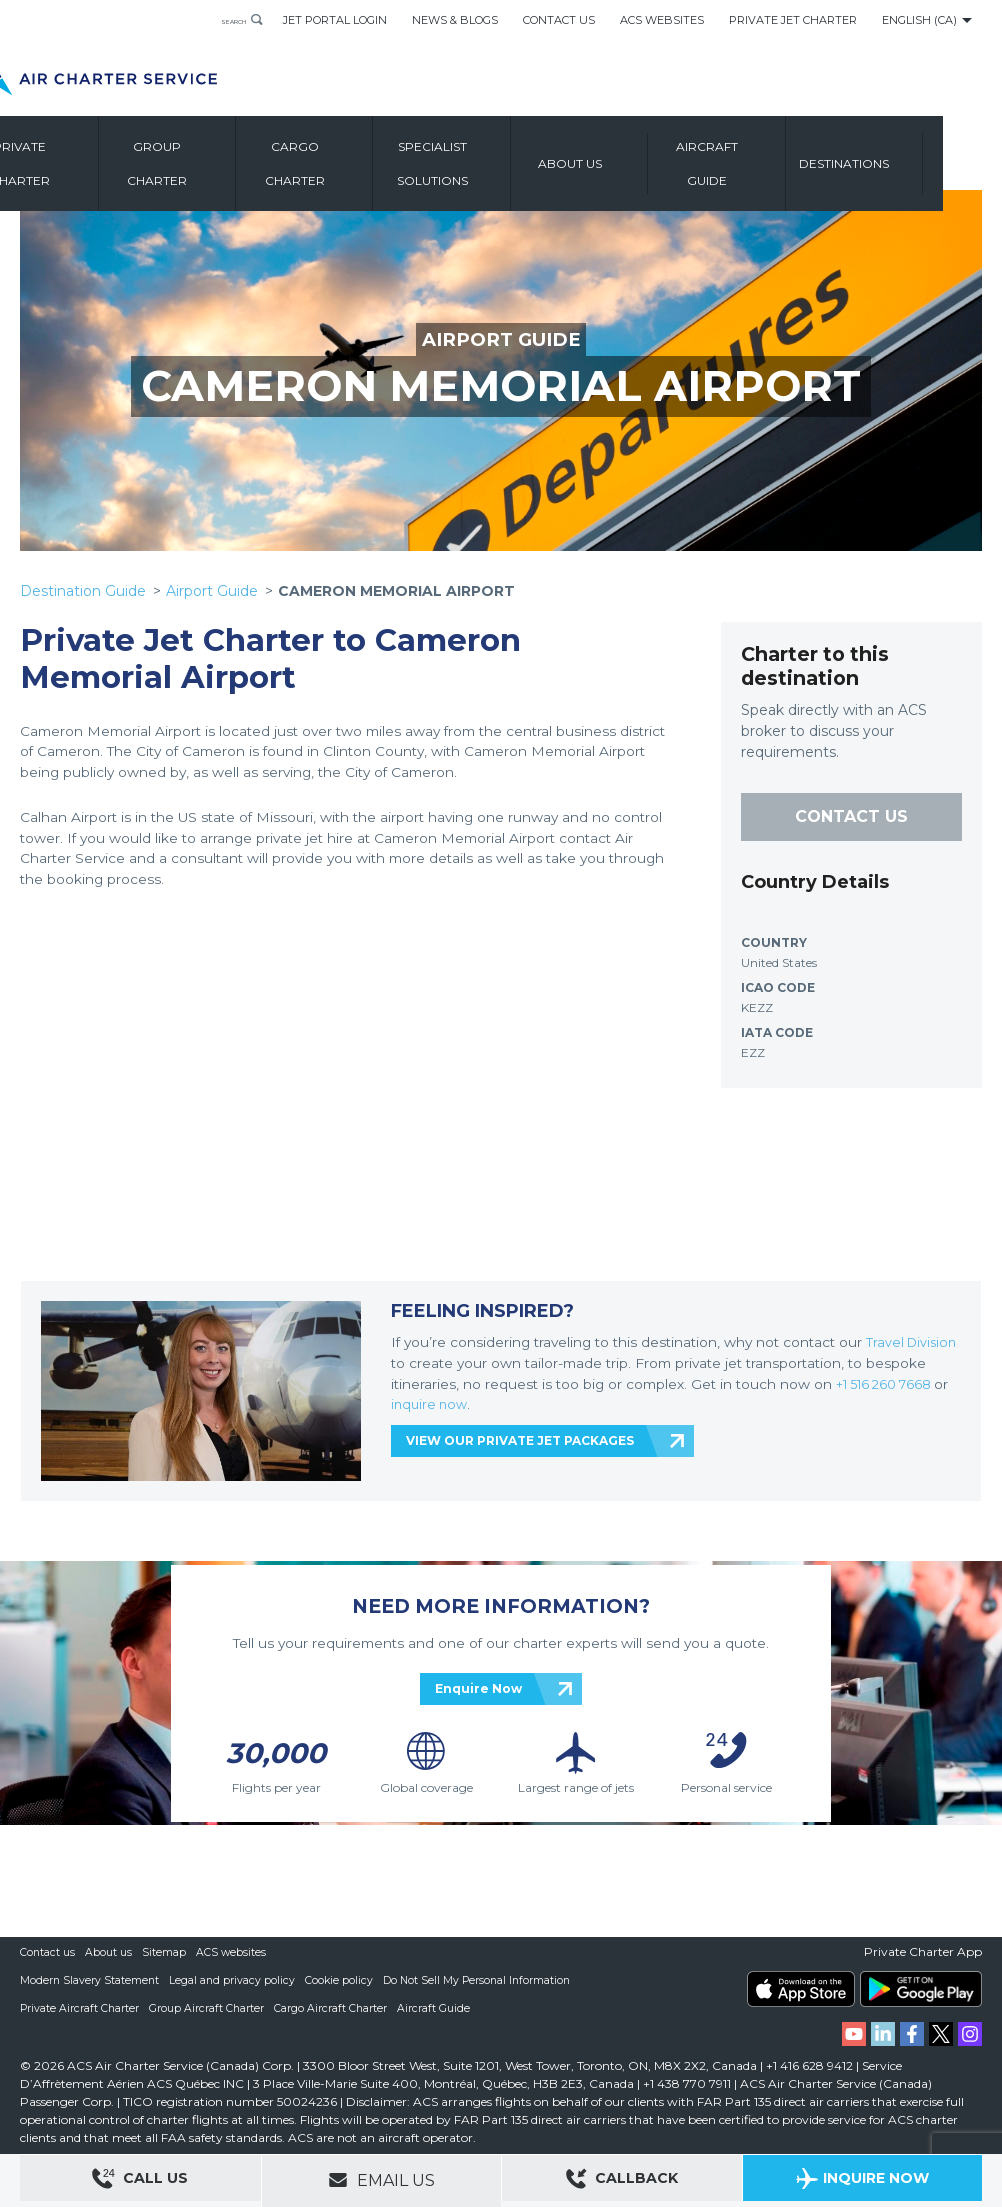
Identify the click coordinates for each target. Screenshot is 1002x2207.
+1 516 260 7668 (890, 1383)
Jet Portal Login (335, 20)
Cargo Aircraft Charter (334, 2008)
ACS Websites (662, 20)
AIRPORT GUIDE (501, 339)
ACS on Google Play (921, 1989)
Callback (622, 2181)
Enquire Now (478, 1688)
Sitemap (165, 1952)
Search (218, 20)
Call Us (140, 2181)
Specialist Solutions (500, 164)
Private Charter (88, 164)
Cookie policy (342, 1980)
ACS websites (232, 1952)
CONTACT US (851, 816)
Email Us (381, 2180)
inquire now (431, 1404)
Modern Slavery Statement (90, 1980)
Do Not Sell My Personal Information (483, 1980)
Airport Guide (212, 591)
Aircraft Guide (775, 164)
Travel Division (913, 1342)
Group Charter (225, 164)
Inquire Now (862, 2181)
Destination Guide (83, 591)
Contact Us (559, 20)
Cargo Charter (363, 164)
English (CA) (919, 20)
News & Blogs (455, 20)
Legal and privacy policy (234, 1980)
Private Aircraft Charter (80, 2008)
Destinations (913, 164)
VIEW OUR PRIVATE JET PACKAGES (520, 1440)
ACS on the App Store (801, 1989)
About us (638, 164)
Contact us (48, 1952)
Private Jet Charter (793, 20)
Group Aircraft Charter (209, 2008)
